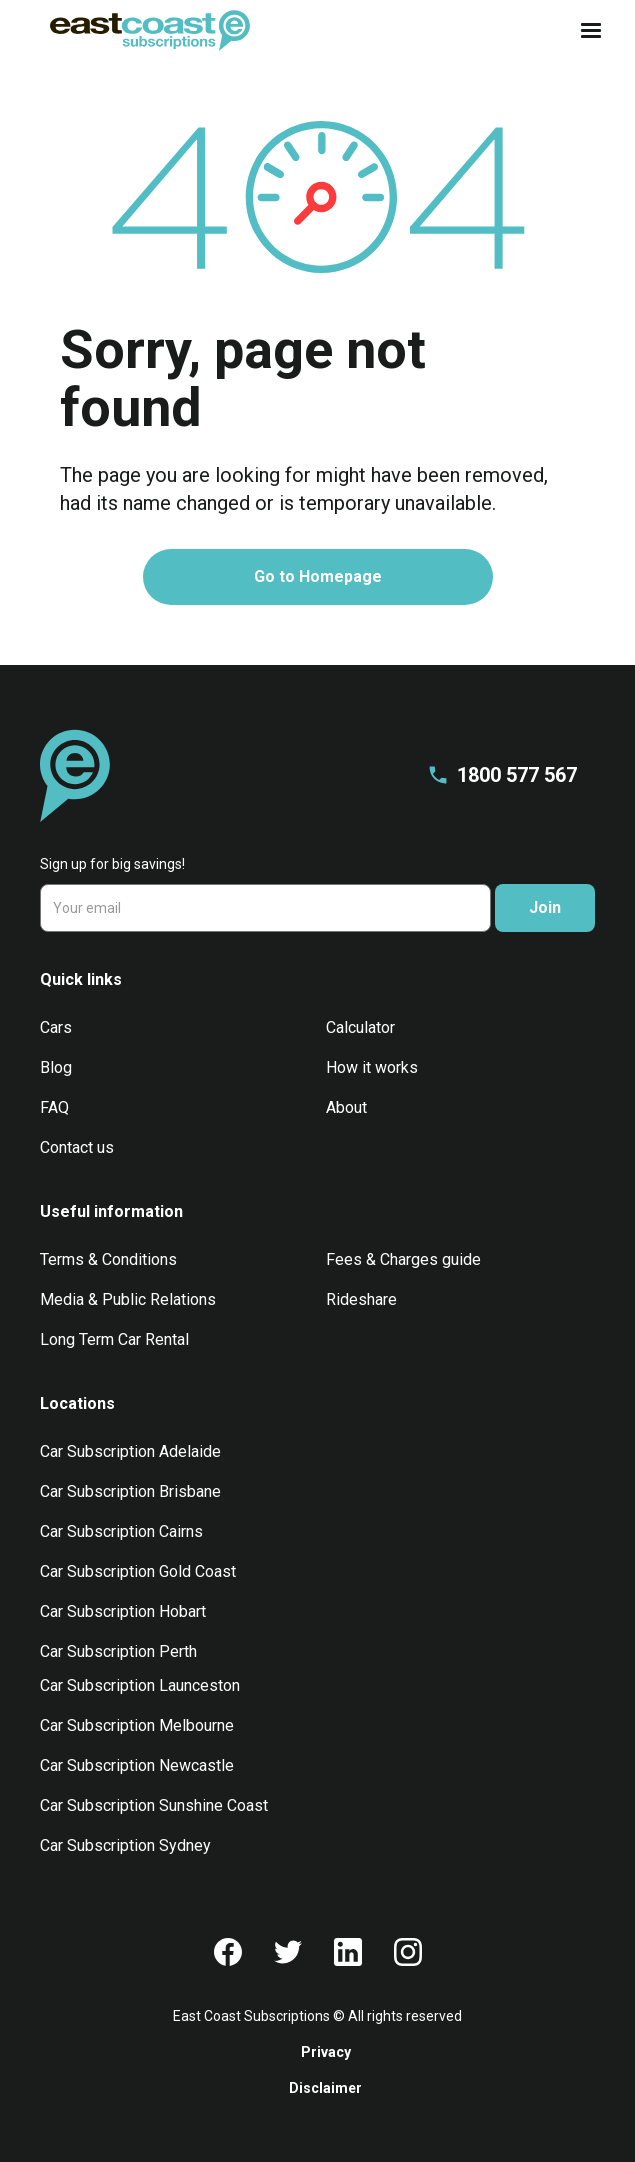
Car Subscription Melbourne (137, 1725)
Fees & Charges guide (403, 1259)
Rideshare (361, 1299)
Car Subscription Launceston (140, 1685)
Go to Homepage (318, 576)
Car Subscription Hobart (123, 1611)
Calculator (360, 1027)
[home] (145, 30)
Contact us (77, 1147)
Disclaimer (325, 2088)
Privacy (326, 2052)
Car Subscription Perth (118, 1651)
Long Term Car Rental (114, 1339)
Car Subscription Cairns (121, 1531)
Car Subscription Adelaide (130, 1451)
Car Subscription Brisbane (130, 1491)
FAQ (54, 1107)
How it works (372, 1067)
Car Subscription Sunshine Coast (154, 1805)
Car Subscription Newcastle (137, 1765)
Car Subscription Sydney (125, 1845)
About (346, 1107)
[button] (585, 31)
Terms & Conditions (108, 1259)
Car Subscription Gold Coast (138, 1571)
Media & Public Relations (128, 1299)
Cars (56, 1027)
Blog (56, 1067)
